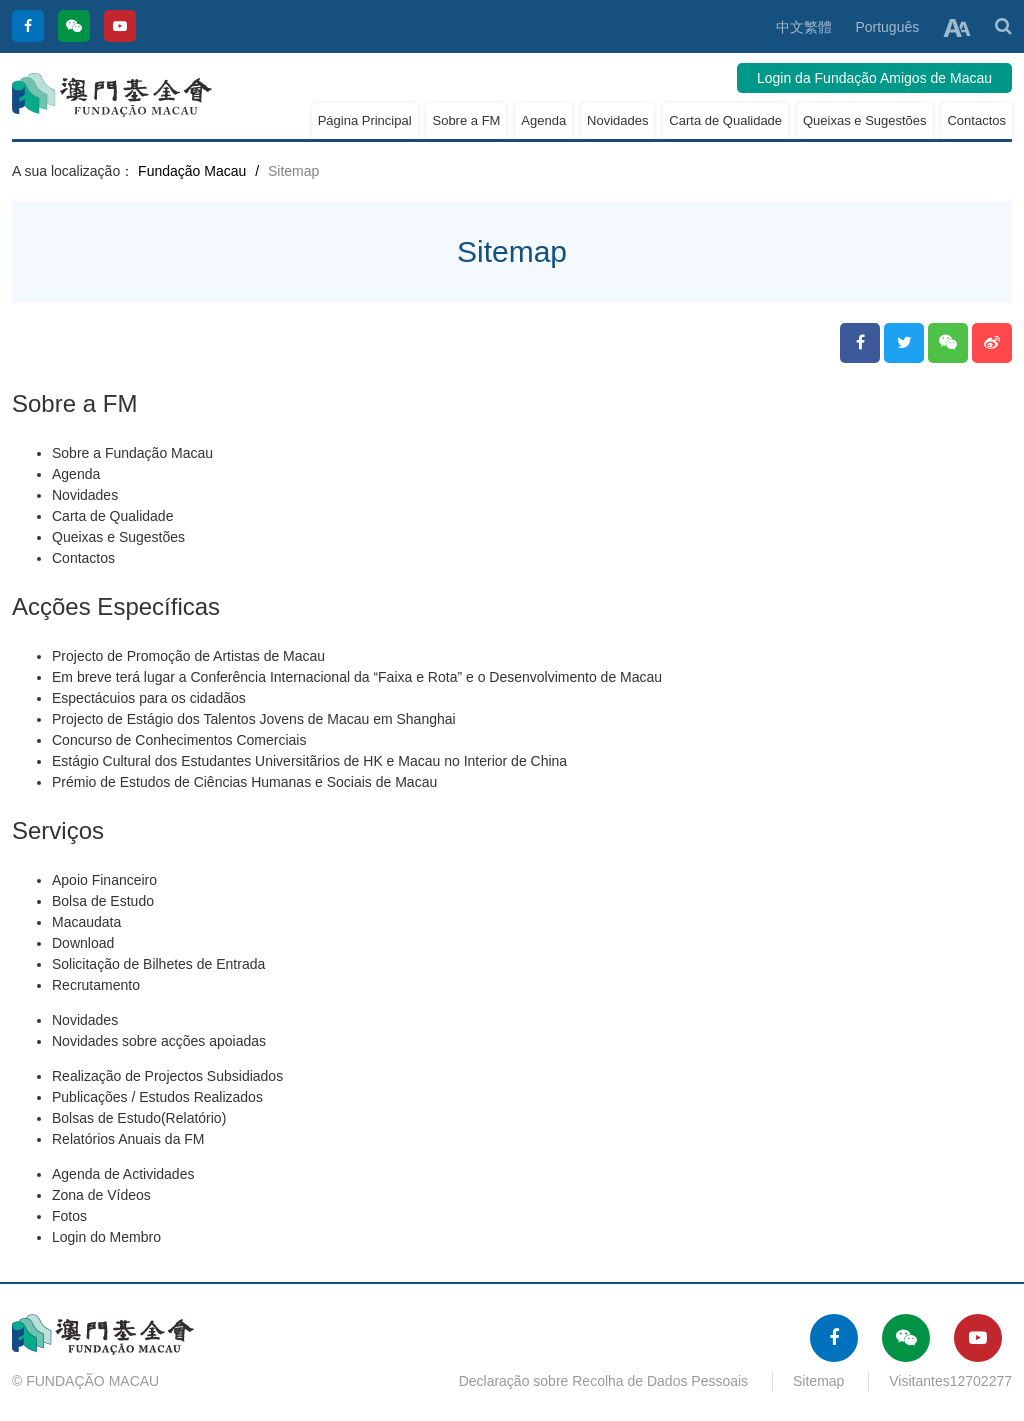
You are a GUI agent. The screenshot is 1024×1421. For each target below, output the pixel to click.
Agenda (543, 120)
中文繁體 (804, 27)
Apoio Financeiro (104, 880)
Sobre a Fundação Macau (132, 453)
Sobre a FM (466, 120)
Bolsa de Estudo (103, 901)
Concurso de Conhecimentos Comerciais (179, 740)
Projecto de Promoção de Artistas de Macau (188, 656)
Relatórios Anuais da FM (128, 1139)
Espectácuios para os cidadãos (149, 698)
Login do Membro (106, 1237)
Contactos (976, 120)
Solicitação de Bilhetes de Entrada (158, 964)
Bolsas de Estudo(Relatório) (139, 1118)
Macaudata (86, 922)
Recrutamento (96, 985)
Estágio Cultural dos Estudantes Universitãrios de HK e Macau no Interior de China (309, 761)
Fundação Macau (192, 171)
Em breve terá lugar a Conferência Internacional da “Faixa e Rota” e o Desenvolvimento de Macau (357, 677)
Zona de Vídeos (101, 1195)
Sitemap (818, 1381)
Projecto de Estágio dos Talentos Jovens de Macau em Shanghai (254, 719)
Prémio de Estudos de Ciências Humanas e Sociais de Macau (244, 782)
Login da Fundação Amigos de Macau (874, 78)
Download (83, 943)
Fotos (69, 1216)
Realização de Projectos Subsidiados (167, 1076)
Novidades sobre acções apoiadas (159, 1041)
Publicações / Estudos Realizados (157, 1097)
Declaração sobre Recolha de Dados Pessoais (604, 1381)
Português (887, 27)
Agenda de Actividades (123, 1174)
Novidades (617, 120)
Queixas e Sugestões (865, 120)
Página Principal (365, 120)
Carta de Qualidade (725, 120)
